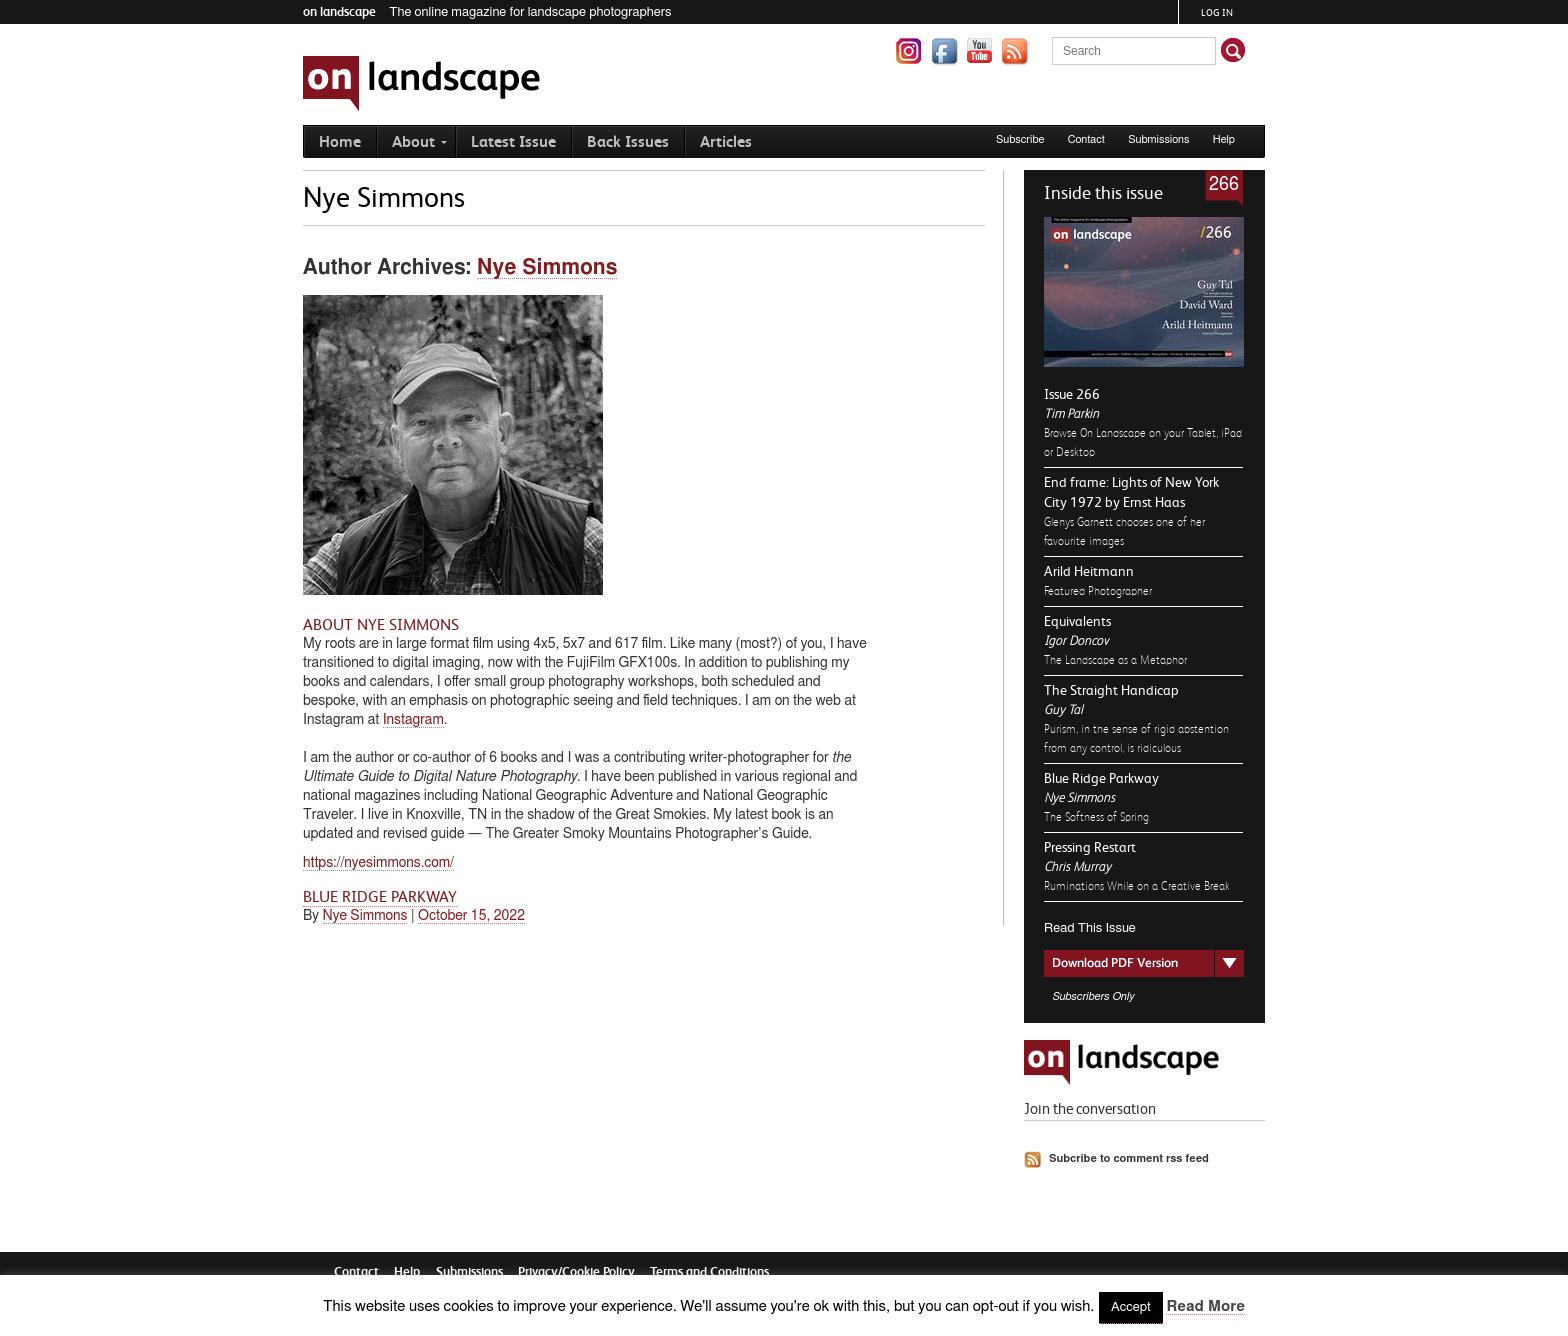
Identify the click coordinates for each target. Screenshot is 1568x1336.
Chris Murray (1077, 866)
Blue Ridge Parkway (1101, 778)
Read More (1205, 1306)
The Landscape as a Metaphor (1115, 660)
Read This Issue (1090, 928)
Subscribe (1020, 139)
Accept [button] (1131, 1307)
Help (1224, 139)
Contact (1086, 139)
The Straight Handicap (1111, 690)
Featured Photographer (1098, 591)
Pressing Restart (1090, 847)
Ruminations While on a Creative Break (1137, 886)
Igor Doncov (1076, 640)
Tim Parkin (1071, 413)
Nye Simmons (1079, 797)
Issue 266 (1072, 394)
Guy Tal (1063, 709)
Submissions (1158, 139)
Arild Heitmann (1089, 571)
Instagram (413, 720)
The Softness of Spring (1096, 817)
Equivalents (1077, 621)
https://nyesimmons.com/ (378, 863)
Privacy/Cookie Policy (576, 1271)
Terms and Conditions (709, 1271)
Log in (1217, 12)
